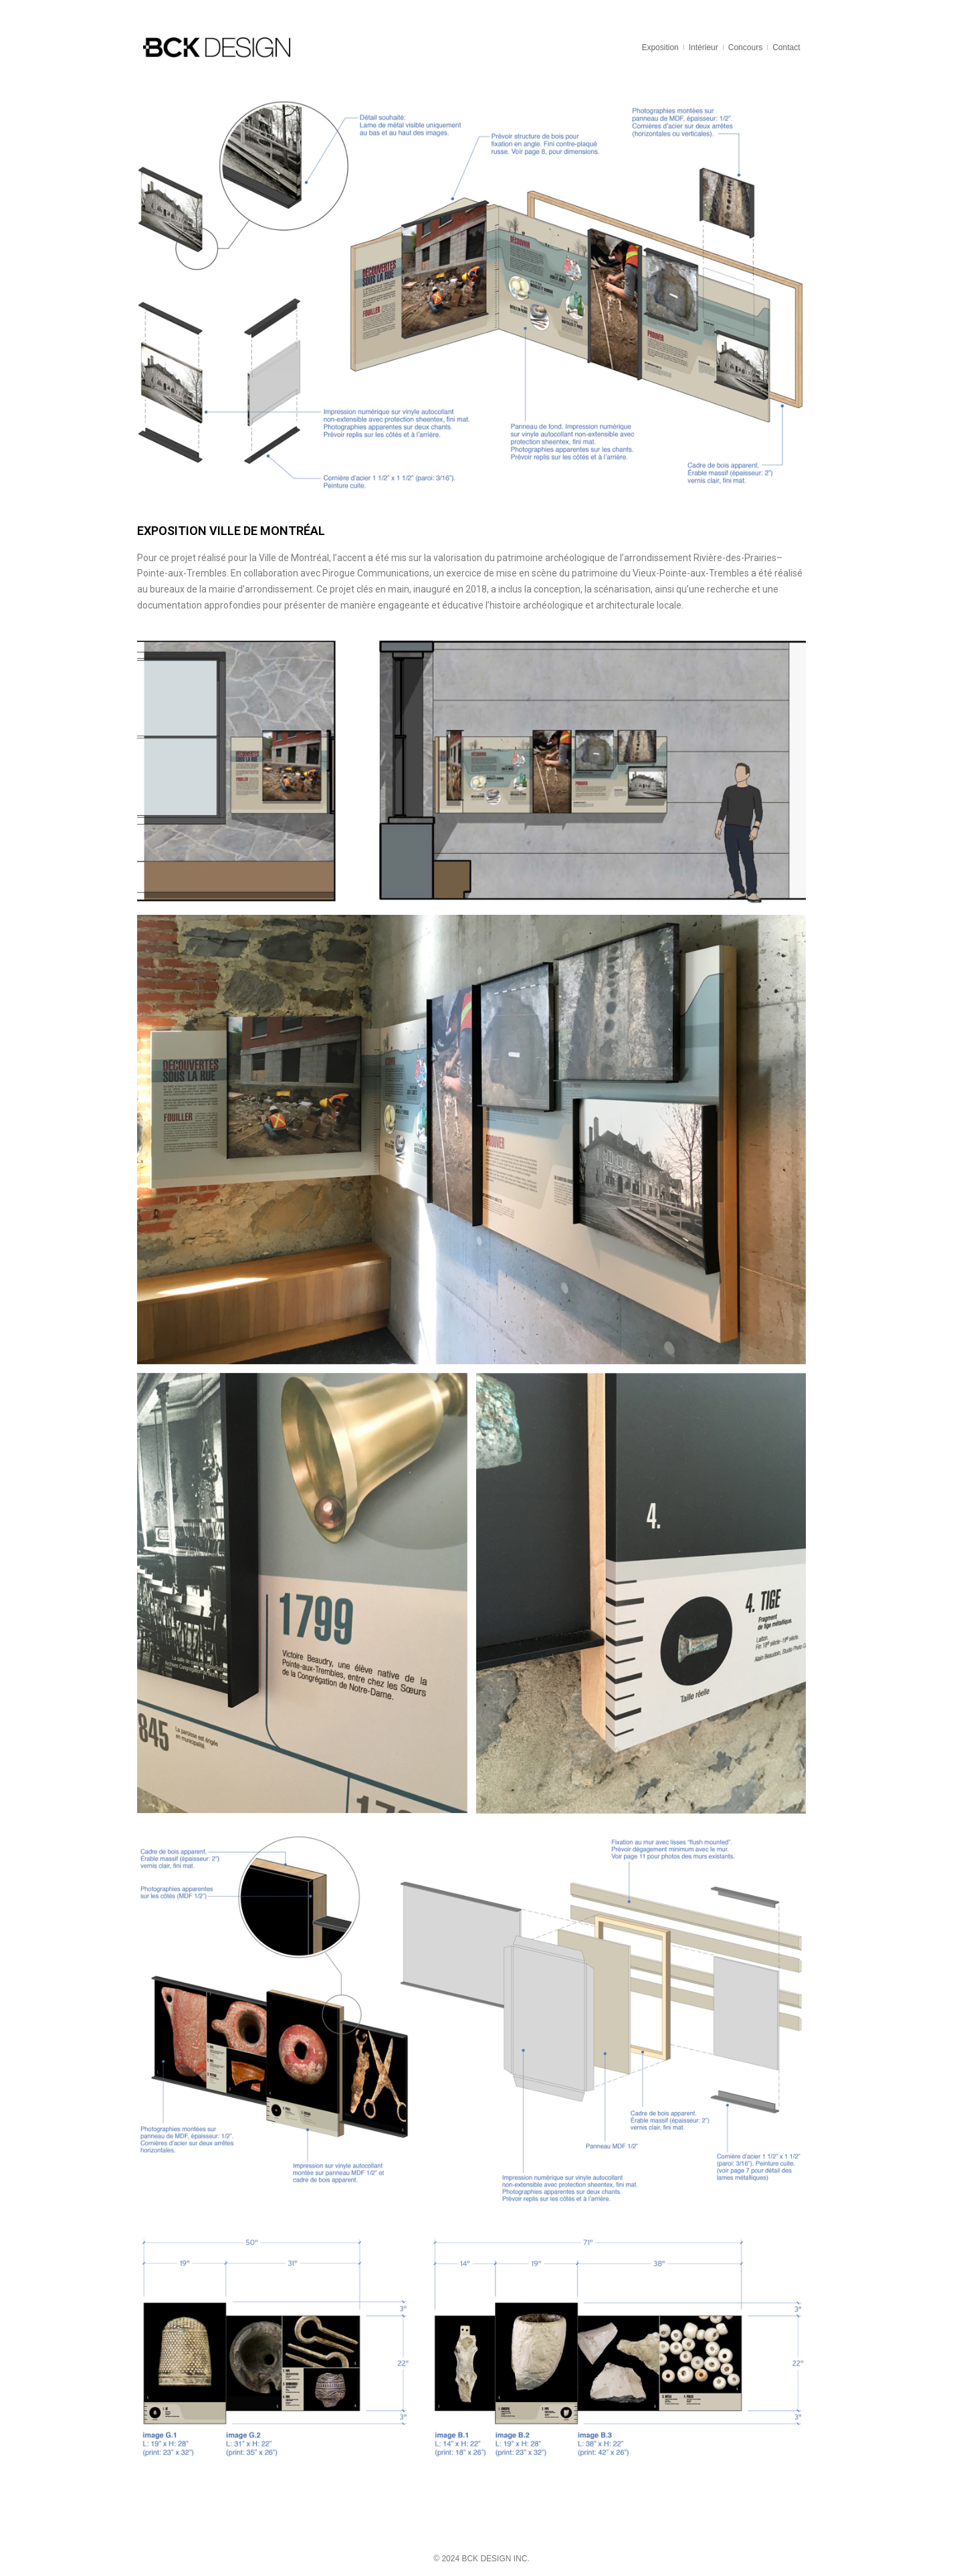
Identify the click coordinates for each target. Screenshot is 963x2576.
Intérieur (703, 47)
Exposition (659, 47)
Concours (745, 47)
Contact (786, 47)
